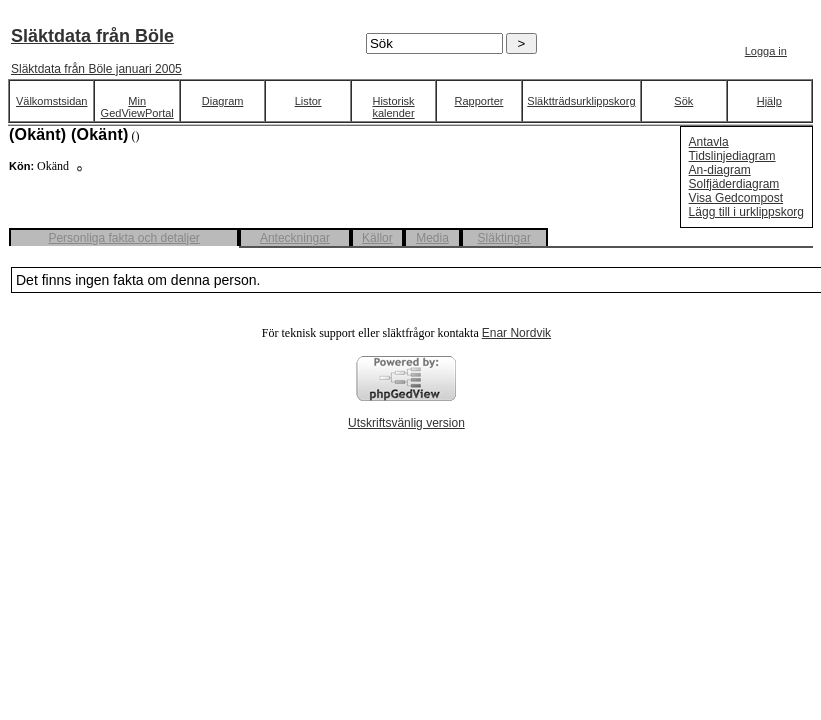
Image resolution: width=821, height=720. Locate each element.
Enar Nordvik (516, 333)
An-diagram (720, 170)
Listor (308, 101)
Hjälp (769, 101)
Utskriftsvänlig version (406, 423)
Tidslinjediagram (732, 156)
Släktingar (504, 238)
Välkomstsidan (52, 101)
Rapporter (479, 101)
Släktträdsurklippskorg (581, 101)
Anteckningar (295, 238)
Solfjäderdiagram (734, 184)
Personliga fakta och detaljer (123, 238)
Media (432, 238)
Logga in (766, 51)
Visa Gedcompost (736, 198)
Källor (377, 238)
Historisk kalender (393, 107)
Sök (683, 101)
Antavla (709, 142)
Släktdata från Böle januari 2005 (96, 69)
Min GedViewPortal (137, 107)
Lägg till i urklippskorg (746, 212)
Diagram (223, 101)
